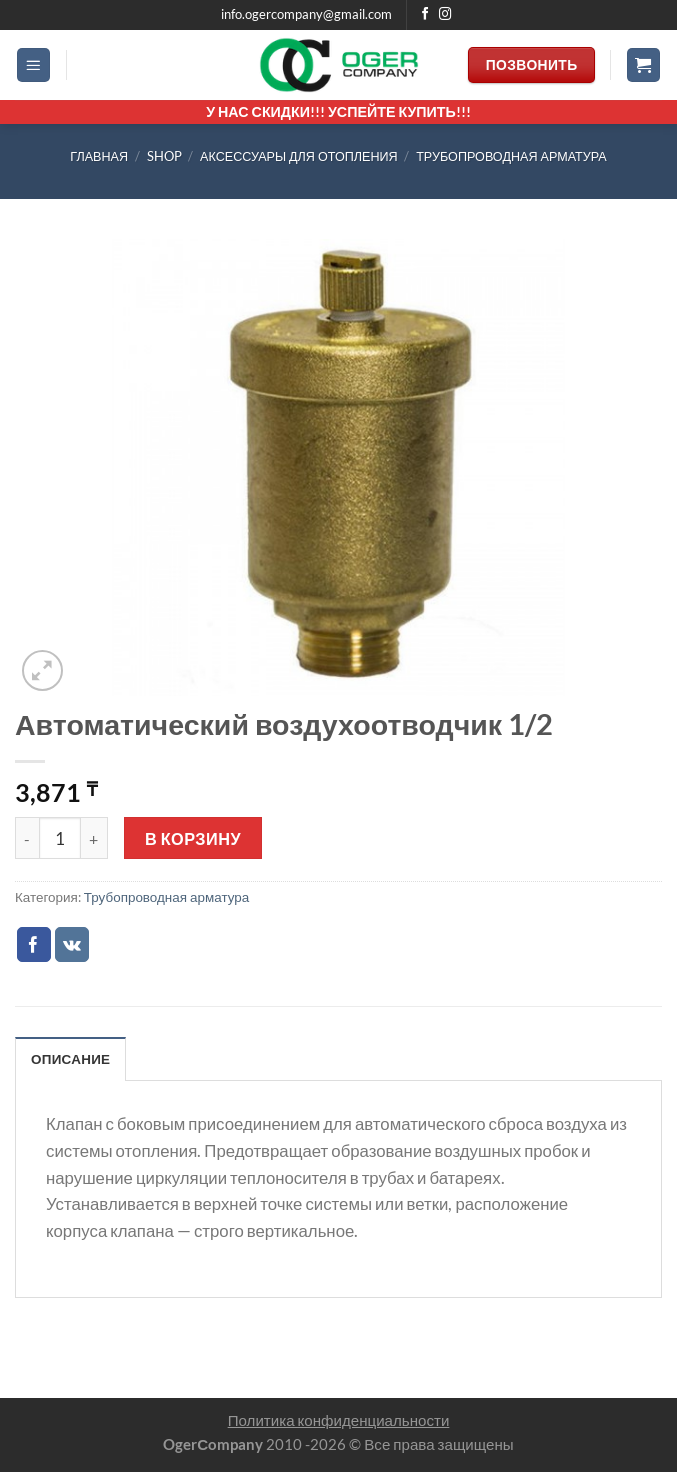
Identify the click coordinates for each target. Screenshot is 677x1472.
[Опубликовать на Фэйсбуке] (34, 944)
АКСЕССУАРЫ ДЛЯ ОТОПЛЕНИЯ (299, 156)
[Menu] (34, 65)
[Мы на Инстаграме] (445, 15)
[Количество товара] (60, 838)
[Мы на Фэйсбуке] (425, 15)
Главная (99, 156)
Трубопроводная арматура (511, 156)
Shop (164, 156)
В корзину (193, 838)
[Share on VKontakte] (72, 944)
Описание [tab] (70, 1059)
